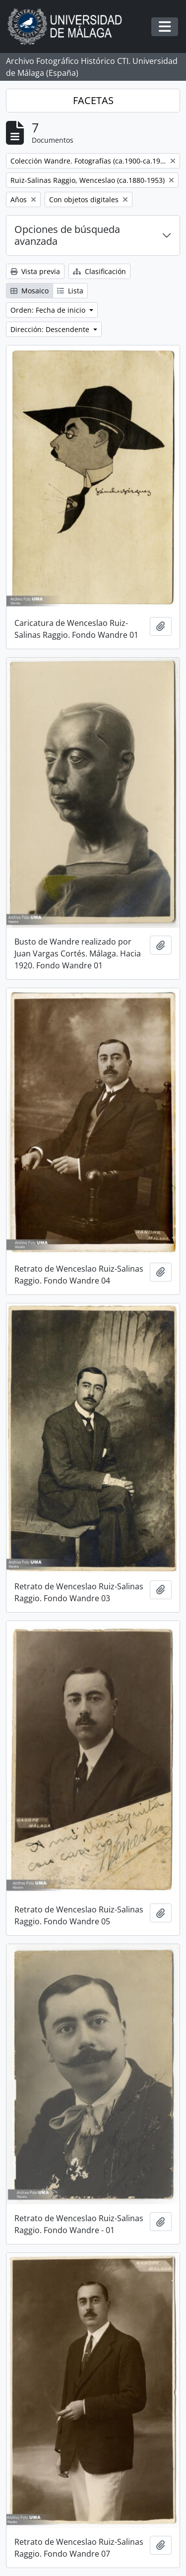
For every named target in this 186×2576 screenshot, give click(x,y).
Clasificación (99, 271)
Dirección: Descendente (50, 329)
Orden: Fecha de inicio (48, 310)
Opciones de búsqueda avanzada (67, 235)
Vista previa (35, 271)
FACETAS (93, 100)
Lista (70, 290)
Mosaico (29, 290)
